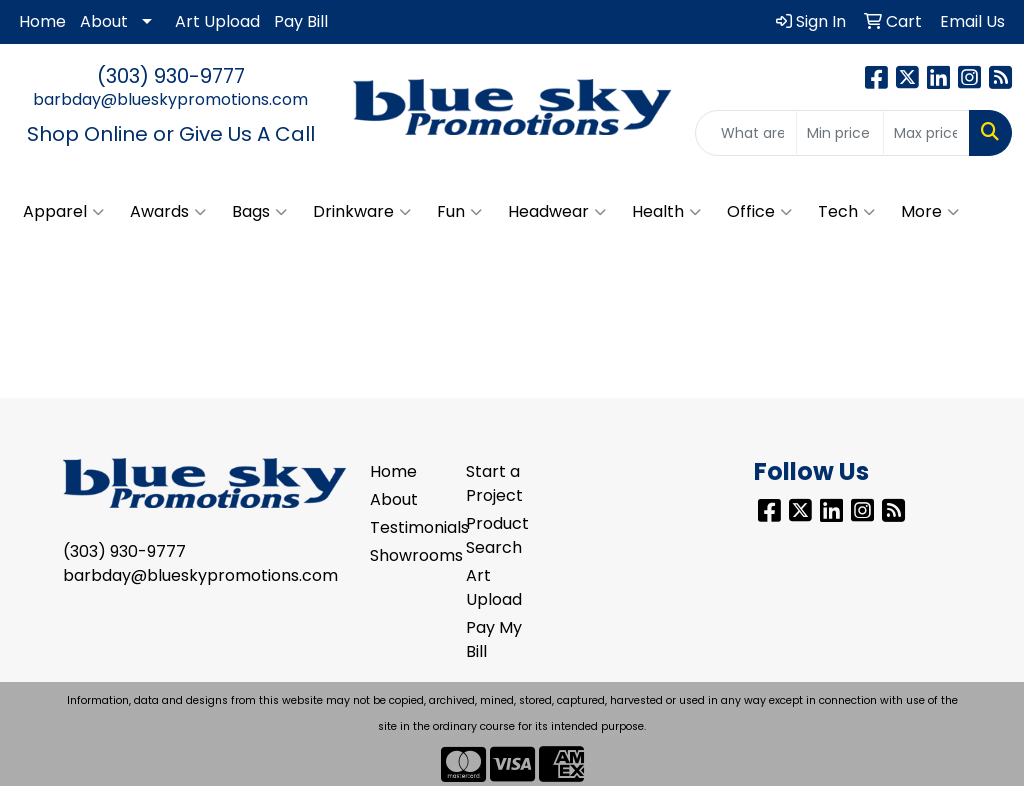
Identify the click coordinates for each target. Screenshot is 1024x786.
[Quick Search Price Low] (839, 133)
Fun (459, 212)
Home (42, 21)
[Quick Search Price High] (926, 133)
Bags (259, 212)
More (930, 212)
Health (666, 212)
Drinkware (362, 212)
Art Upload (217, 21)
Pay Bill (301, 21)
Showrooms (406, 555)
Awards (168, 212)
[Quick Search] (746, 133)
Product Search (497, 535)
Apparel (63, 212)
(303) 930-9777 (171, 76)
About (104, 21)
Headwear (557, 212)
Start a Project (494, 483)
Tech (846, 212)
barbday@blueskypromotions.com (170, 99)
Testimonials (406, 527)
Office (759, 212)
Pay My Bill (494, 639)
